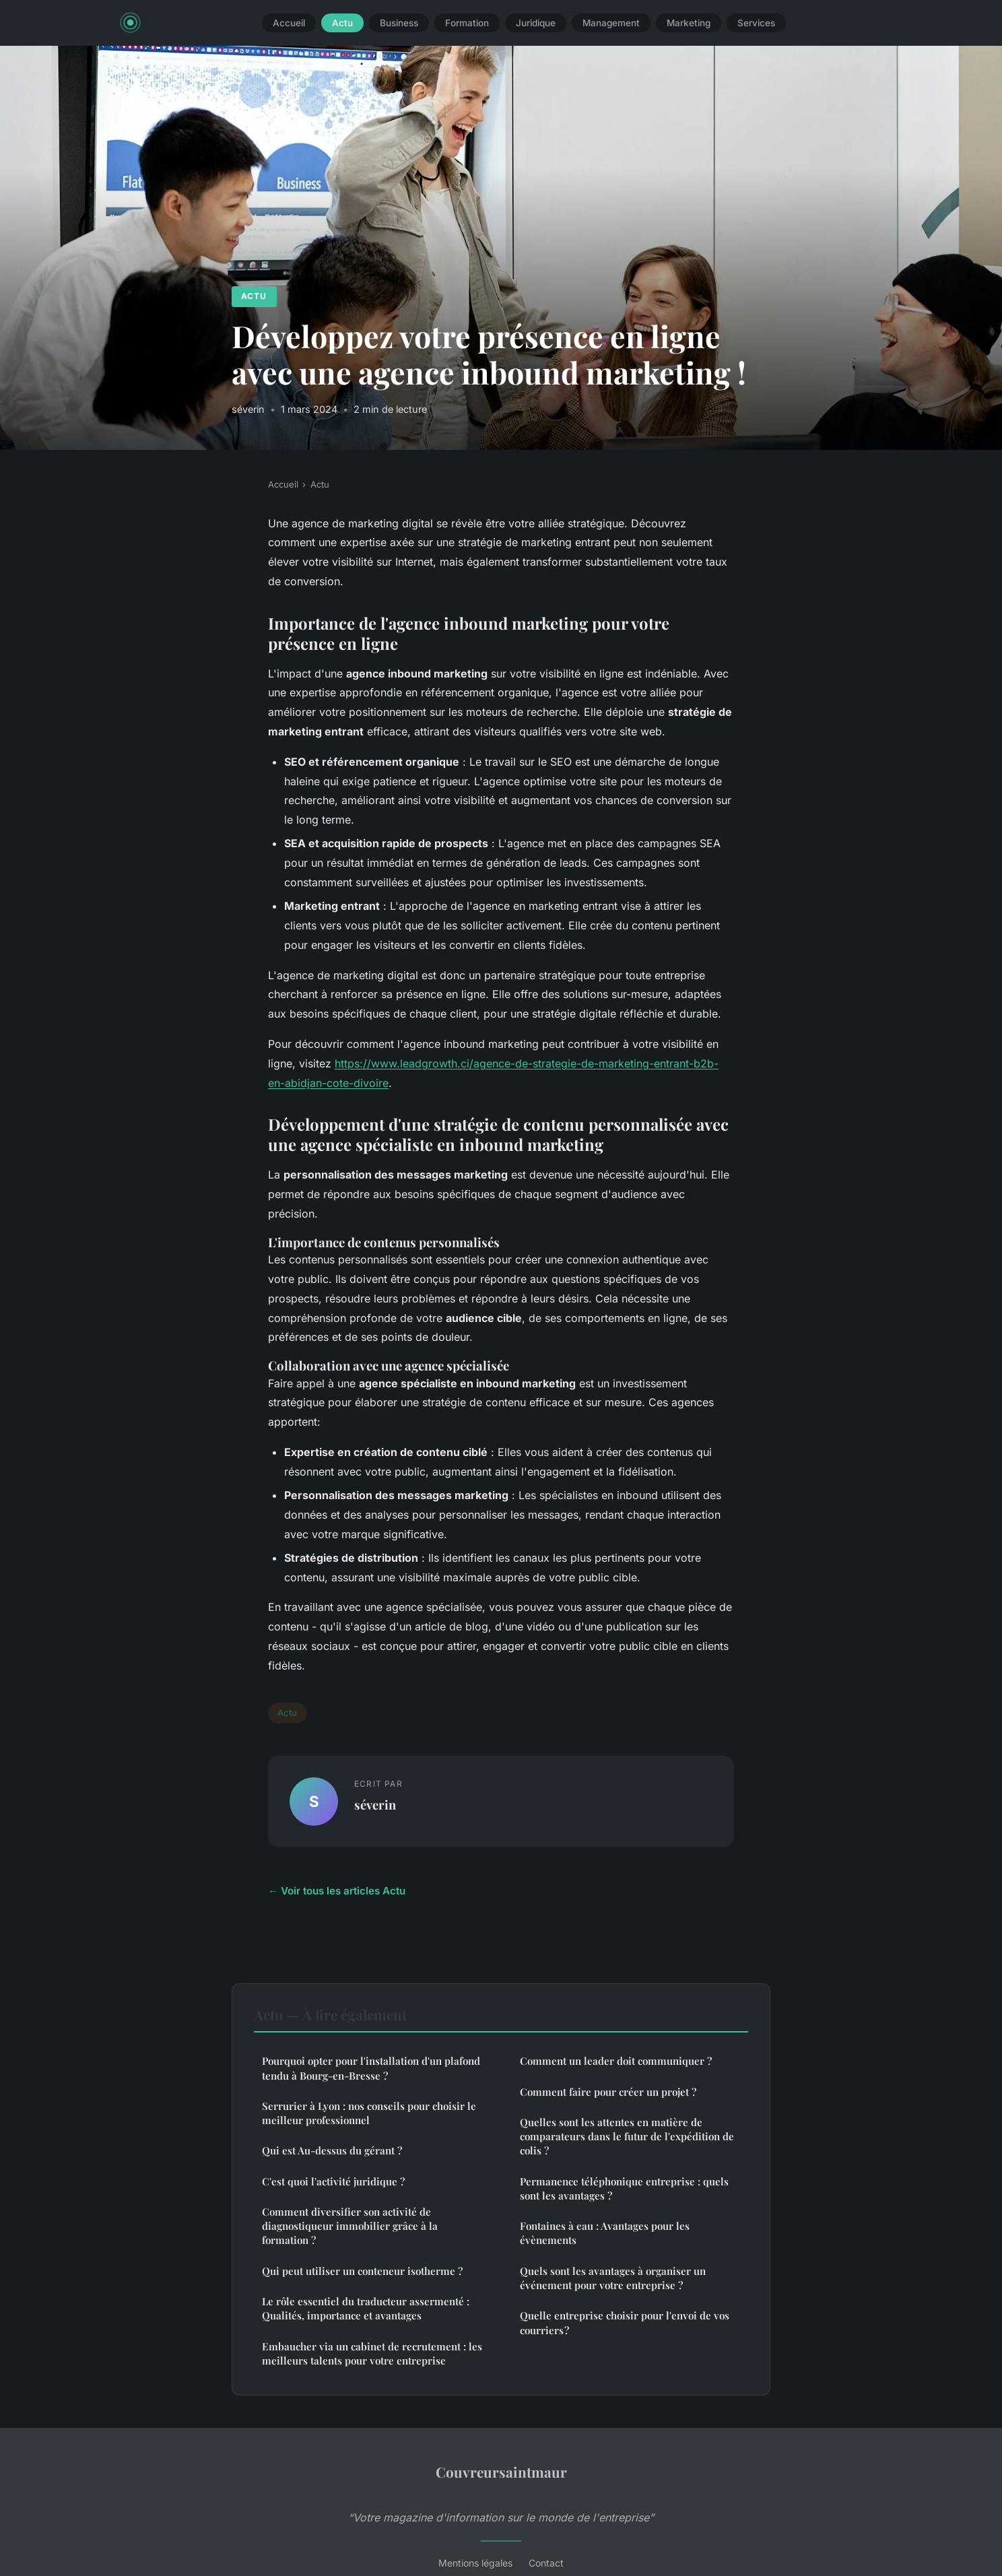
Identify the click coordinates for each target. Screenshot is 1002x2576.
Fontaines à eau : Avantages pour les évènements (605, 2233)
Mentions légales (475, 2563)
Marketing (688, 23)
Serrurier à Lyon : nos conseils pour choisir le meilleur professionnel (369, 2113)
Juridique (536, 23)
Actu (342, 23)
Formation (467, 23)
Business (399, 23)
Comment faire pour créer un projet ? (608, 2092)
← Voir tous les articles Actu (336, 1890)
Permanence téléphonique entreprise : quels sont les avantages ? (624, 2188)
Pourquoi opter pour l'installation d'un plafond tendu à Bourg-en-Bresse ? (371, 2068)
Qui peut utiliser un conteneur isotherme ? (362, 2271)
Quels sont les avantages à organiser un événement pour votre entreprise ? (613, 2278)
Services (756, 23)
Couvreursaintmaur (501, 2471)
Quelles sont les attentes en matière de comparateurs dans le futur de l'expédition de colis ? (627, 2136)
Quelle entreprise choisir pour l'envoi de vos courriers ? (624, 2322)
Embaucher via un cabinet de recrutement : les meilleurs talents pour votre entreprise (372, 2353)
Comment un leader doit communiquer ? (616, 2061)
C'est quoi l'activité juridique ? (333, 2181)
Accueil (289, 23)
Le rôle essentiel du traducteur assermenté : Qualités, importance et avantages (365, 2308)
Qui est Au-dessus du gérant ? (332, 2150)
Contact (546, 2563)
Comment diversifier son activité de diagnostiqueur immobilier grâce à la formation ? (350, 2226)
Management (611, 23)
